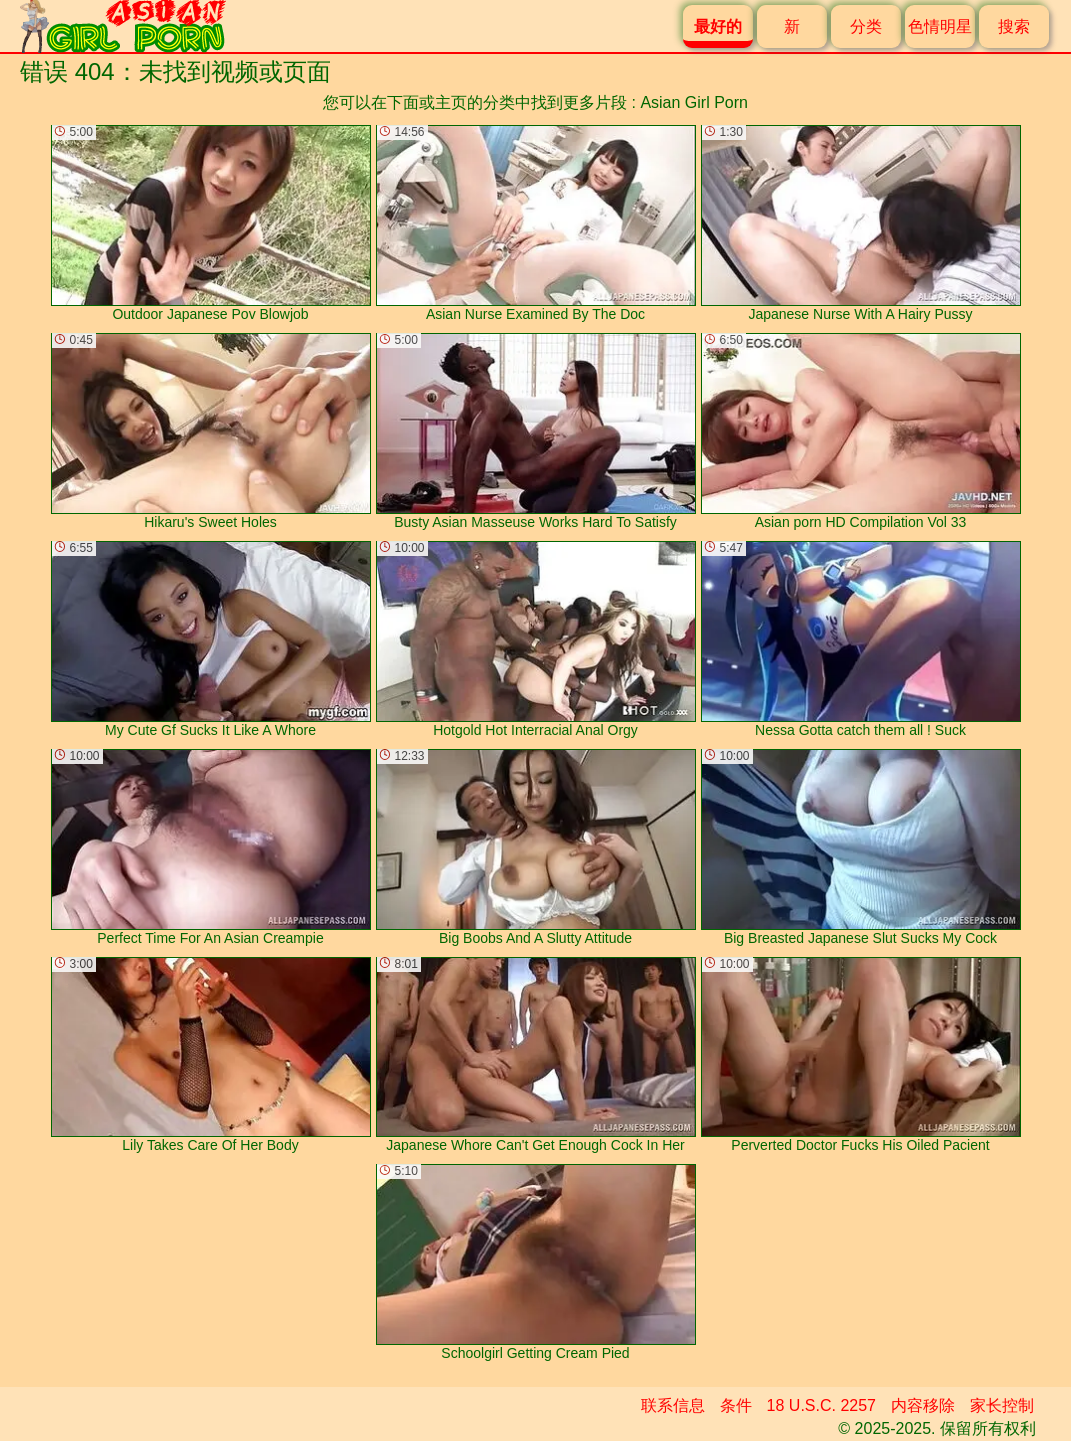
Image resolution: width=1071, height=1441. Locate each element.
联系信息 (673, 1405)
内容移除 (923, 1405)
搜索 (1014, 26)
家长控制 (1002, 1405)
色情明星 (940, 26)
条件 (736, 1405)
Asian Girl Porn (694, 102)
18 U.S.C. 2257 (821, 1405)
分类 (866, 26)
